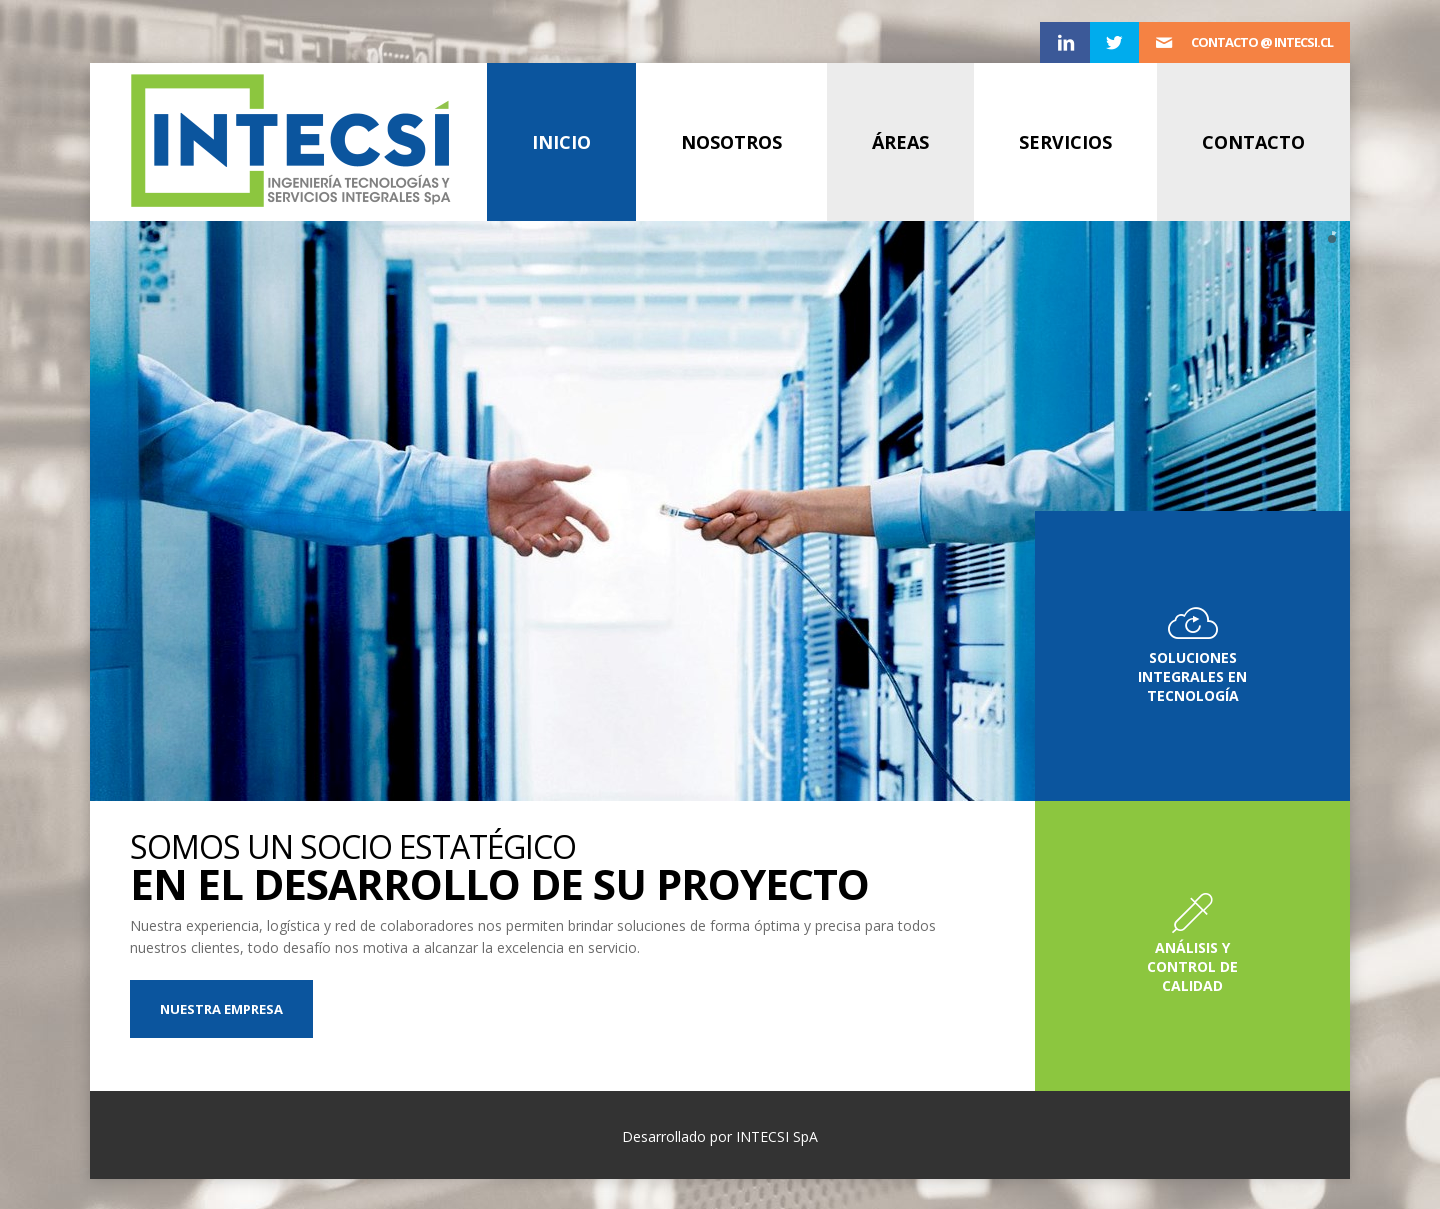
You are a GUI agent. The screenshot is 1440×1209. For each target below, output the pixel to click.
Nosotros (731, 142)
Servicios (1065, 142)
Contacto (1253, 142)
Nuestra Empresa (221, 1009)
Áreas (900, 142)
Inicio (561, 142)
